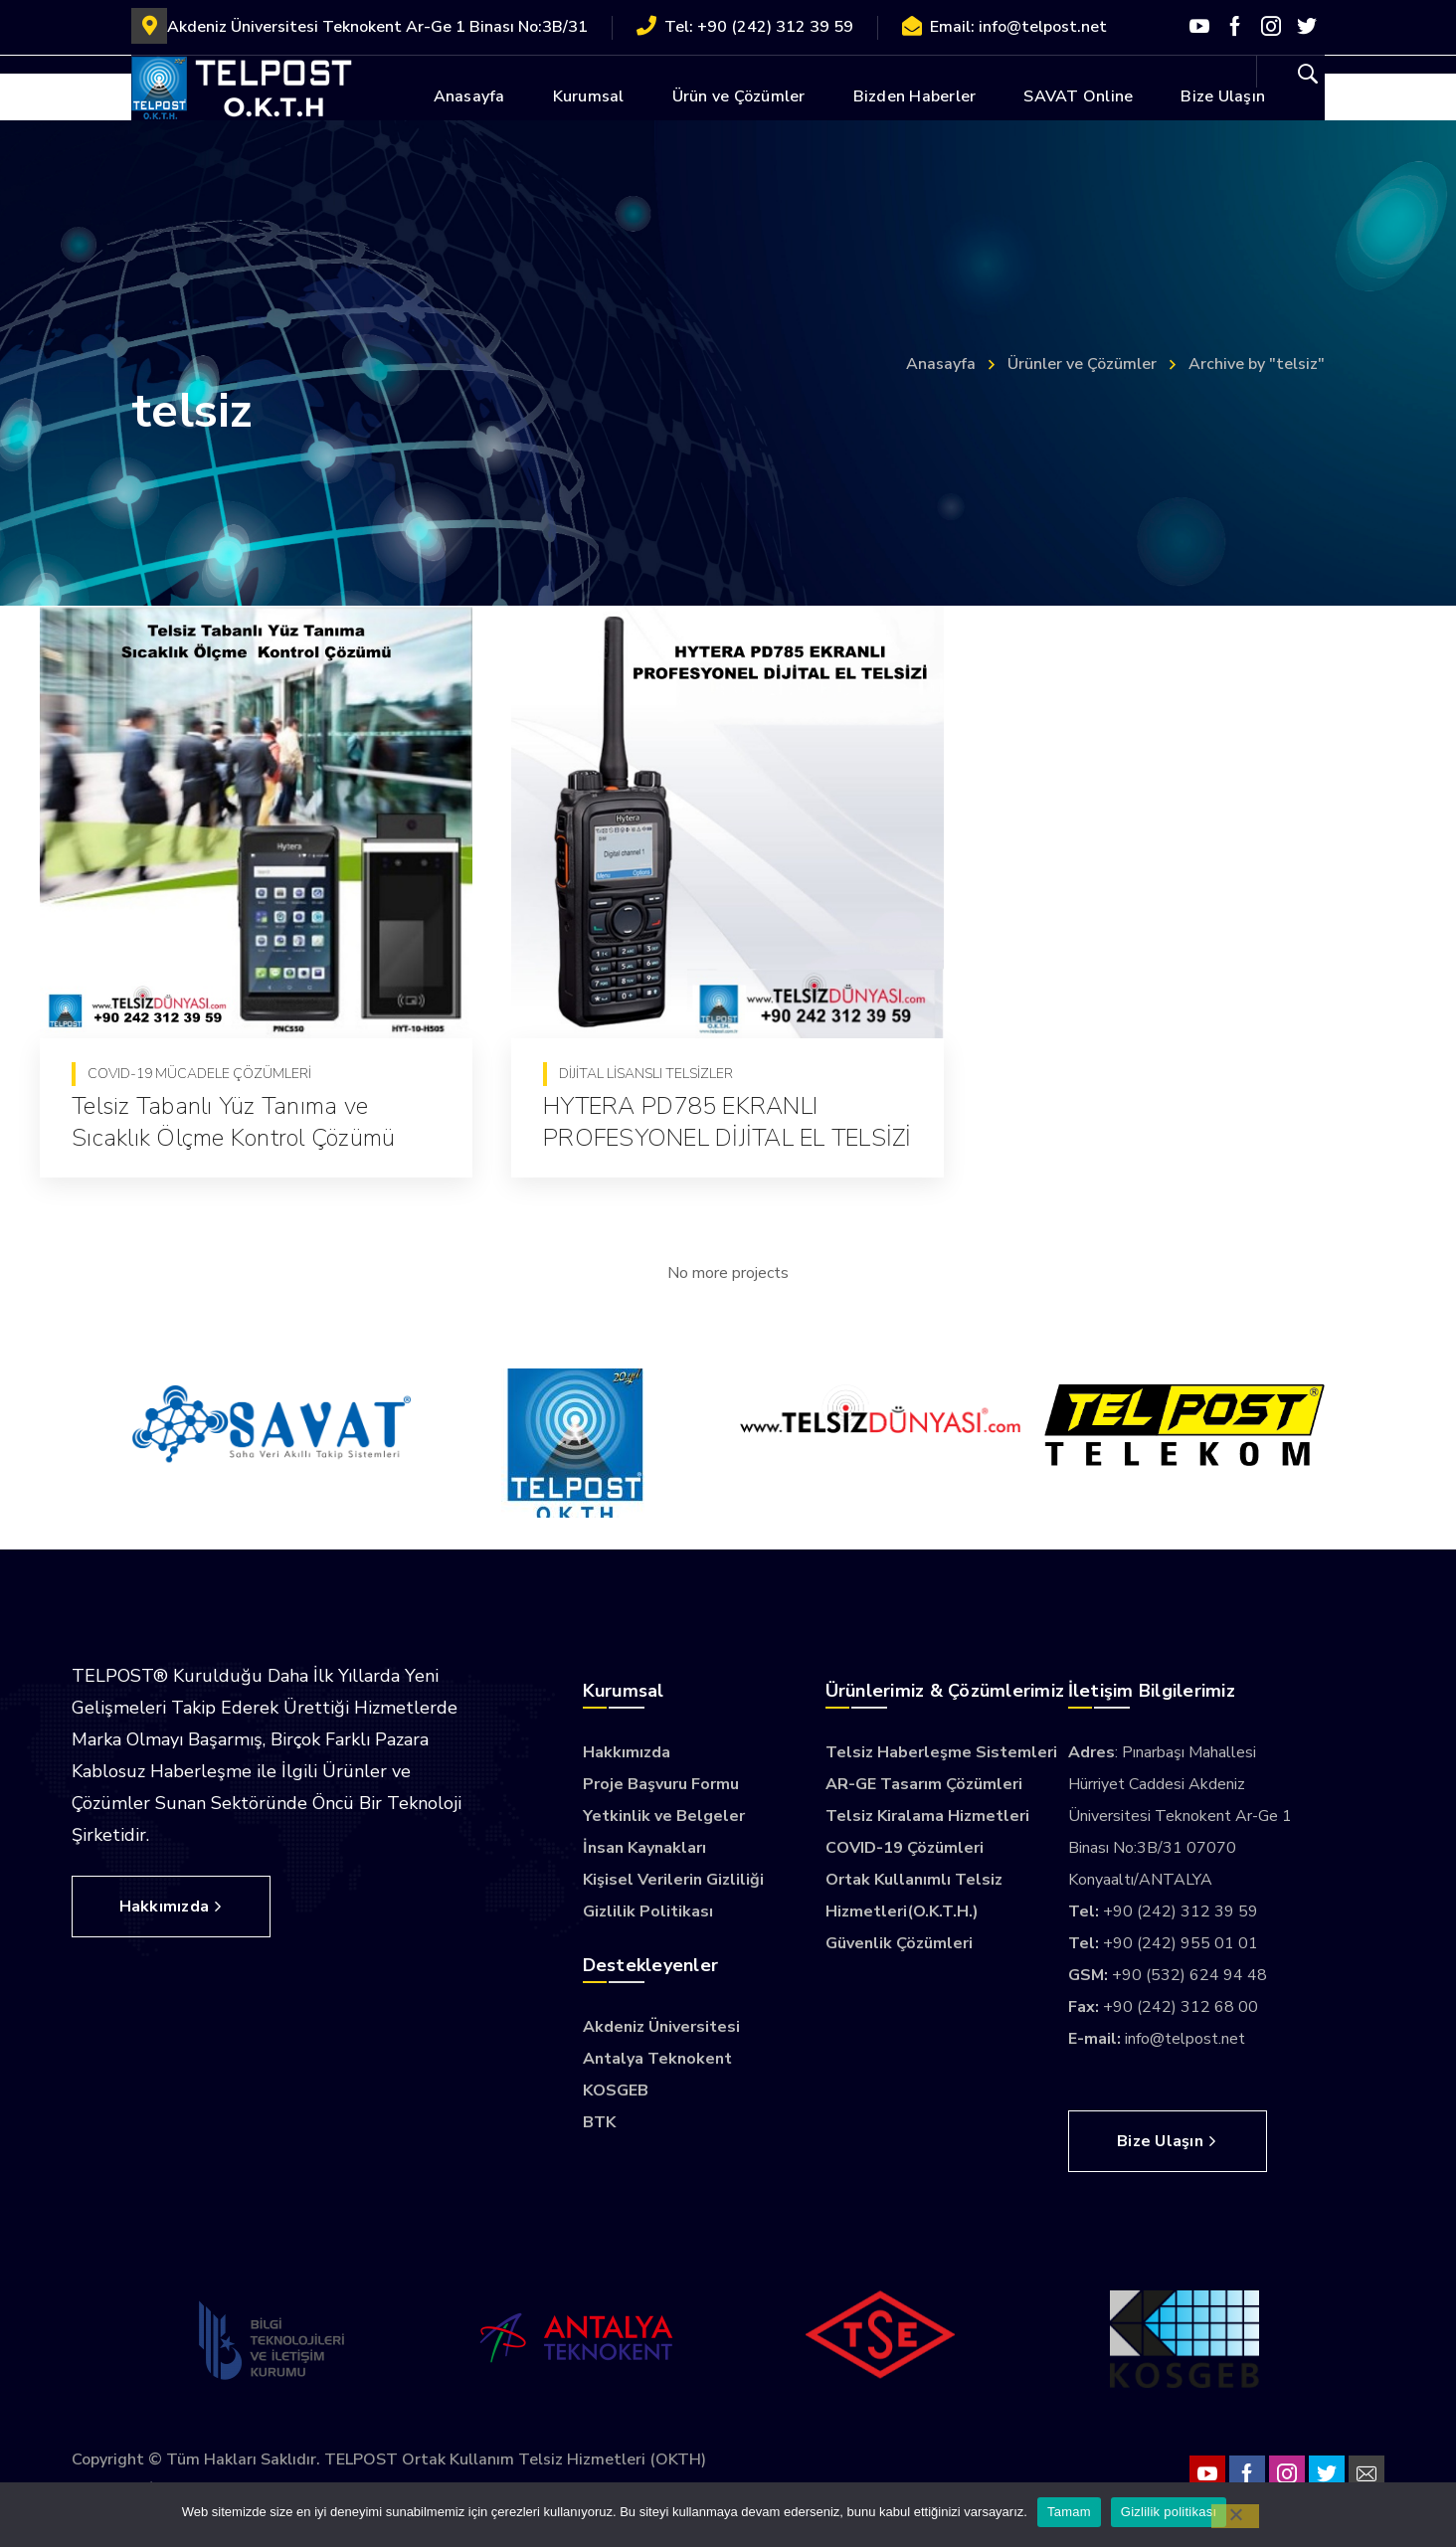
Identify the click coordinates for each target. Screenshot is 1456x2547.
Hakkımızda (626, 1752)
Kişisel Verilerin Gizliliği (673, 1880)
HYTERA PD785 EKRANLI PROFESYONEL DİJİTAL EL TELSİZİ (724, 1122)
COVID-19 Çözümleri (904, 1848)
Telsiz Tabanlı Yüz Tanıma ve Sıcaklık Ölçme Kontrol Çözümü (233, 1122)
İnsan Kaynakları (644, 1848)
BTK (599, 2122)
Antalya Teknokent (657, 2059)
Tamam (1069, 2511)
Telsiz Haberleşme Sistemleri (941, 1752)
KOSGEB (615, 2090)
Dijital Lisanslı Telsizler (643, 1073)
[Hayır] (1235, 2516)
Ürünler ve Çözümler (1082, 364)
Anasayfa (941, 364)
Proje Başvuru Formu (661, 1784)
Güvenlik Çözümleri (899, 1943)
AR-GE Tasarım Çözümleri (923, 1784)
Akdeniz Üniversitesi (661, 2027)
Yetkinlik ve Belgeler (664, 1816)
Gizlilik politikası (1169, 2511)
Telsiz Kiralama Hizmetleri (927, 1816)
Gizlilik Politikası (648, 1911)
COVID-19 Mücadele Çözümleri (199, 1073)
